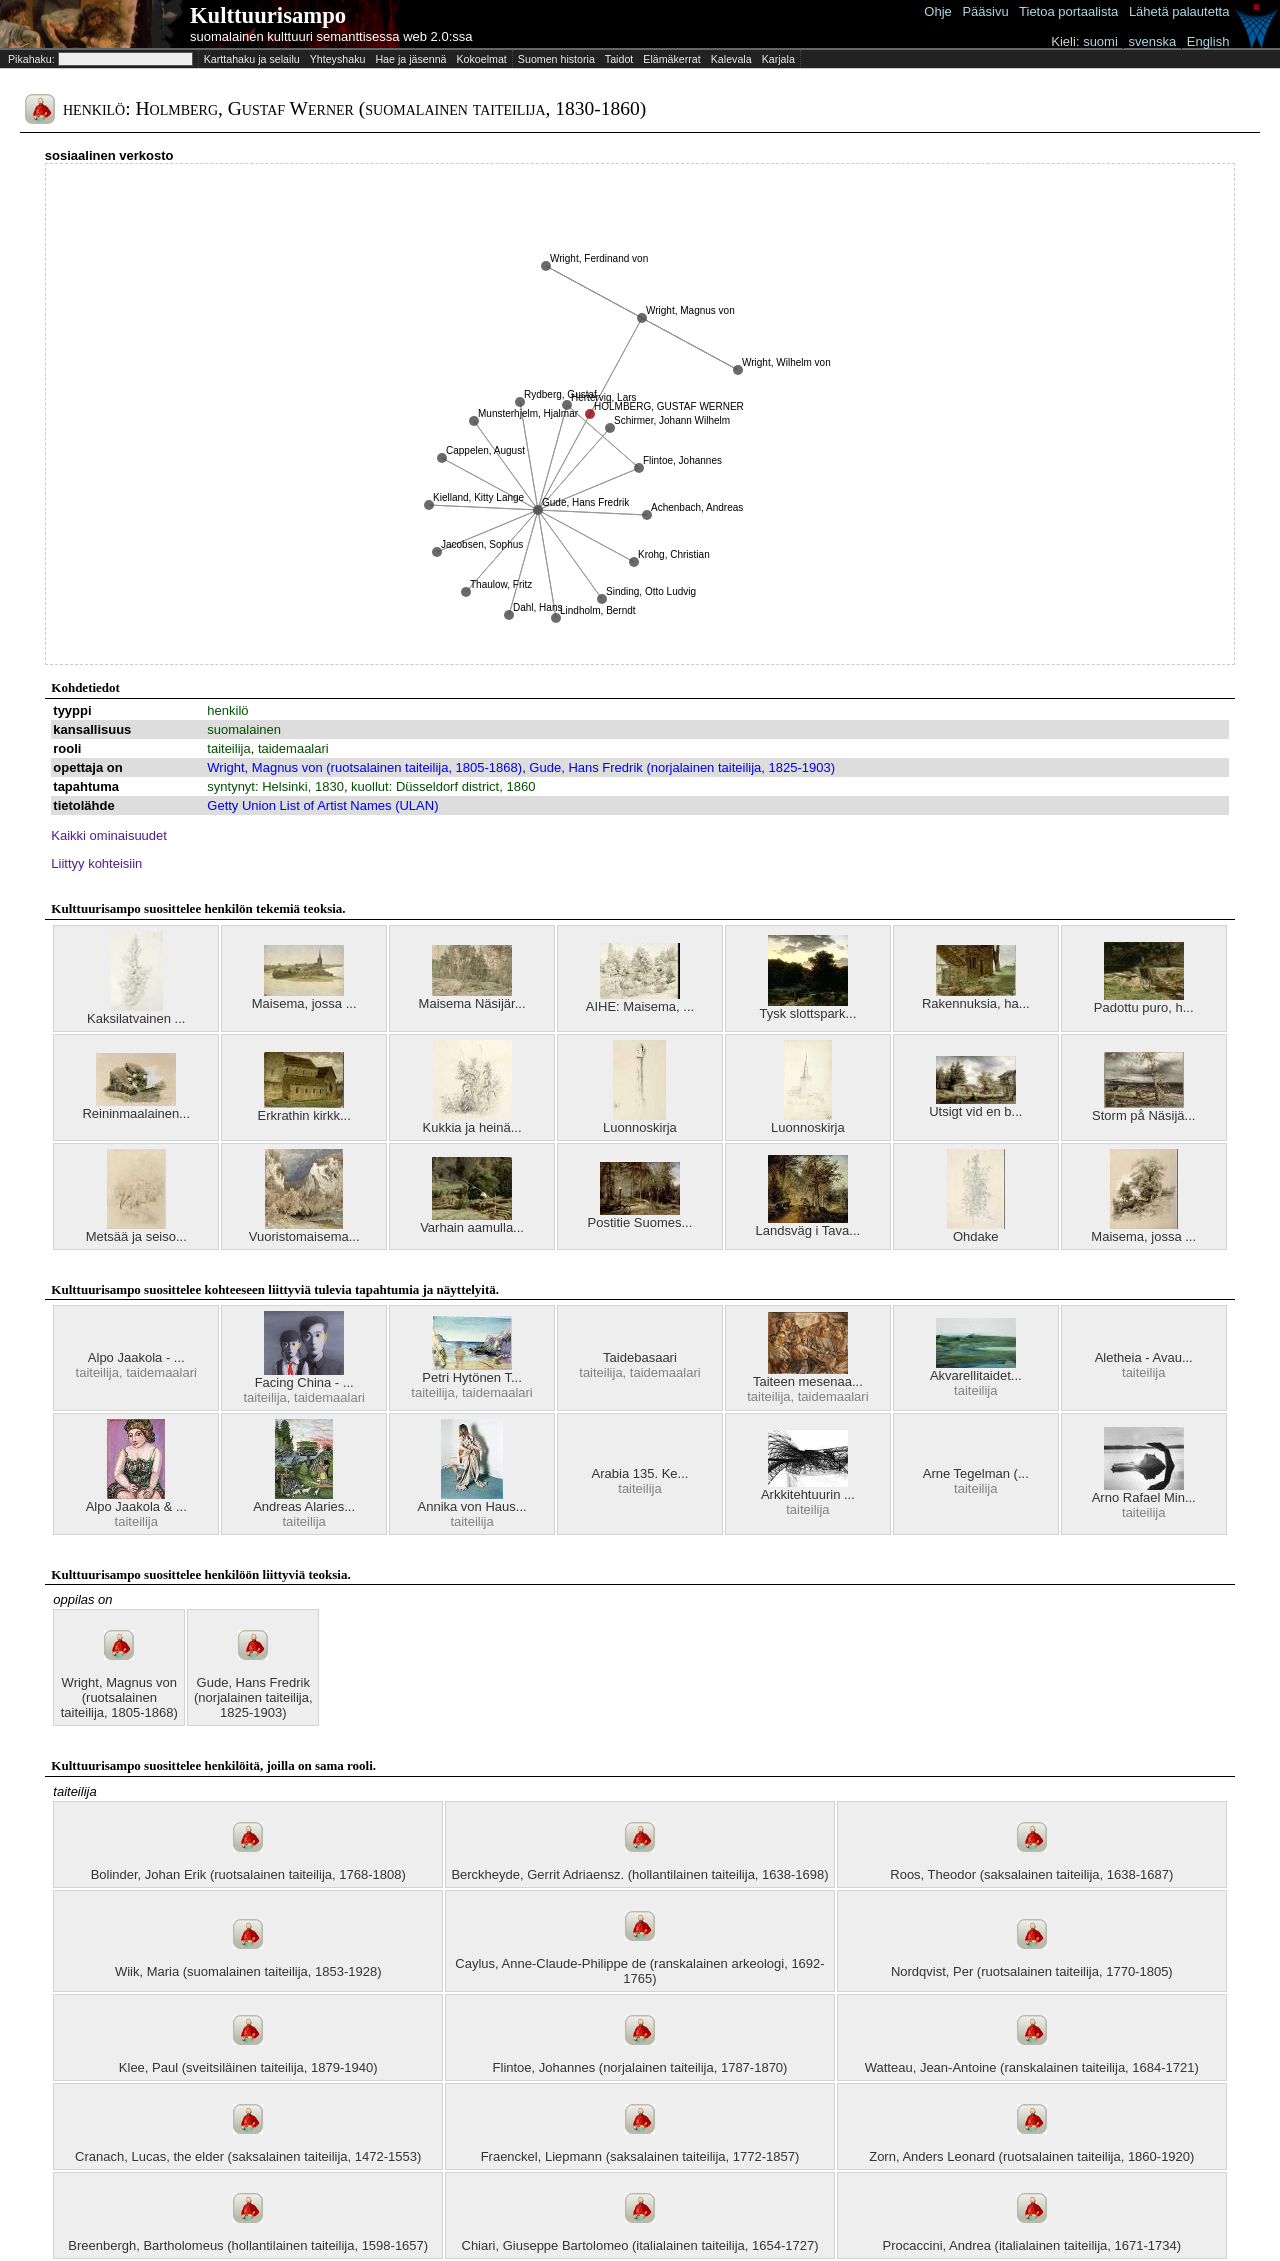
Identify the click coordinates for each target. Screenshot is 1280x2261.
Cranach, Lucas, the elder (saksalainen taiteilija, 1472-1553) (248, 2156)
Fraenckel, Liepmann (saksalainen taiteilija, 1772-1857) (640, 2156)
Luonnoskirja (640, 1127)
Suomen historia (556, 59)
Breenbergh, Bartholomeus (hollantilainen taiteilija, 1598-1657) (248, 2245)
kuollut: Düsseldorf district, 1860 (443, 786)
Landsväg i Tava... (808, 1230)
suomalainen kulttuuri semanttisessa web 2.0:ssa (331, 36)
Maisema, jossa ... (304, 1003)
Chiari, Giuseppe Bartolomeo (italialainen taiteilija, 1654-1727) (640, 2245)
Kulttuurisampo (268, 15)
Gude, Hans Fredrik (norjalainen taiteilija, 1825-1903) (682, 767)
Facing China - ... (304, 1382)
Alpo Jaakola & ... (136, 1506)
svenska (1152, 41)
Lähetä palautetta (1179, 11)
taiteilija (228, 748)
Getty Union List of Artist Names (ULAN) (322, 805)
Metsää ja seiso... (136, 1236)
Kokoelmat (481, 59)
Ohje (937, 11)
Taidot (619, 59)
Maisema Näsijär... (472, 1003)
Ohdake (976, 1236)
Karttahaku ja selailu (252, 59)
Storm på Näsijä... (1143, 1115)
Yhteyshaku (338, 59)
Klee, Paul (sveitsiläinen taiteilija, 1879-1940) (248, 2067)
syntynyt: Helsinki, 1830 (275, 786)
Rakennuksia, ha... (976, 1003)
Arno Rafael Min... (1144, 1497)
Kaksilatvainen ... (136, 1018)
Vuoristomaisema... (304, 1236)
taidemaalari (293, 748)
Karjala (778, 59)
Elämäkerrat (671, 59)
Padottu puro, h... (1144, 1007)
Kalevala (731, 59)
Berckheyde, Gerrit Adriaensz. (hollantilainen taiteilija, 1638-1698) (639, 1874)
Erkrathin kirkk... (304, 1115)
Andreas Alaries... (304, 1506)
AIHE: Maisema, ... (640, 1006)
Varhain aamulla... (472, 1227)
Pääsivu (985, 11)
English (1208, 41)
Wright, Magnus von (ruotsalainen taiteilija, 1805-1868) (364, 767)
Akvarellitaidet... (976, 1375)
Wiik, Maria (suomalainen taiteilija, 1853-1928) (248, 1971)
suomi (1100, 41)
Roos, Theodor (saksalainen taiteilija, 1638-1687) (1031, 1874)
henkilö (227, 710)
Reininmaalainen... (136, 1113)
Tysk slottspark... (807, 1013)
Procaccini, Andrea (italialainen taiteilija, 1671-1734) (1032, 2245)
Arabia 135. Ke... (640, 1473)
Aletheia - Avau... (1144, 1357)
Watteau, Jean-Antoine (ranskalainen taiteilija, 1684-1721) (1032, 2067)
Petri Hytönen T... (471, 1377)
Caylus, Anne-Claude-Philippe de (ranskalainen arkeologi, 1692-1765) (639, 1971)
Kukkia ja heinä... (472, 1127)
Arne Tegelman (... (976, 1473)
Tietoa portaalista (1068, 11)
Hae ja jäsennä (410, 59)
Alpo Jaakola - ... (136, 1357)
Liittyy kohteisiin (96, 863)
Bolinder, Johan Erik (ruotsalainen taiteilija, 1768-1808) (248, 1874)
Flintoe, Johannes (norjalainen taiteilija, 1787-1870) (640, 2067)
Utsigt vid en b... (975, 1111)
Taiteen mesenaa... (808, 1381)
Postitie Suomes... (640, 1222)
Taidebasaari (640, 1357)
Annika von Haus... (472, 1506)
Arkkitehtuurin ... (808, 1494)
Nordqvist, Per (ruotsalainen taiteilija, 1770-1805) (1032, 1971)
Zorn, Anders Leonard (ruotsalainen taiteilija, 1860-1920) (1031, 2156)
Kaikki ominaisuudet (109, 835)
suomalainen (244, 729)
